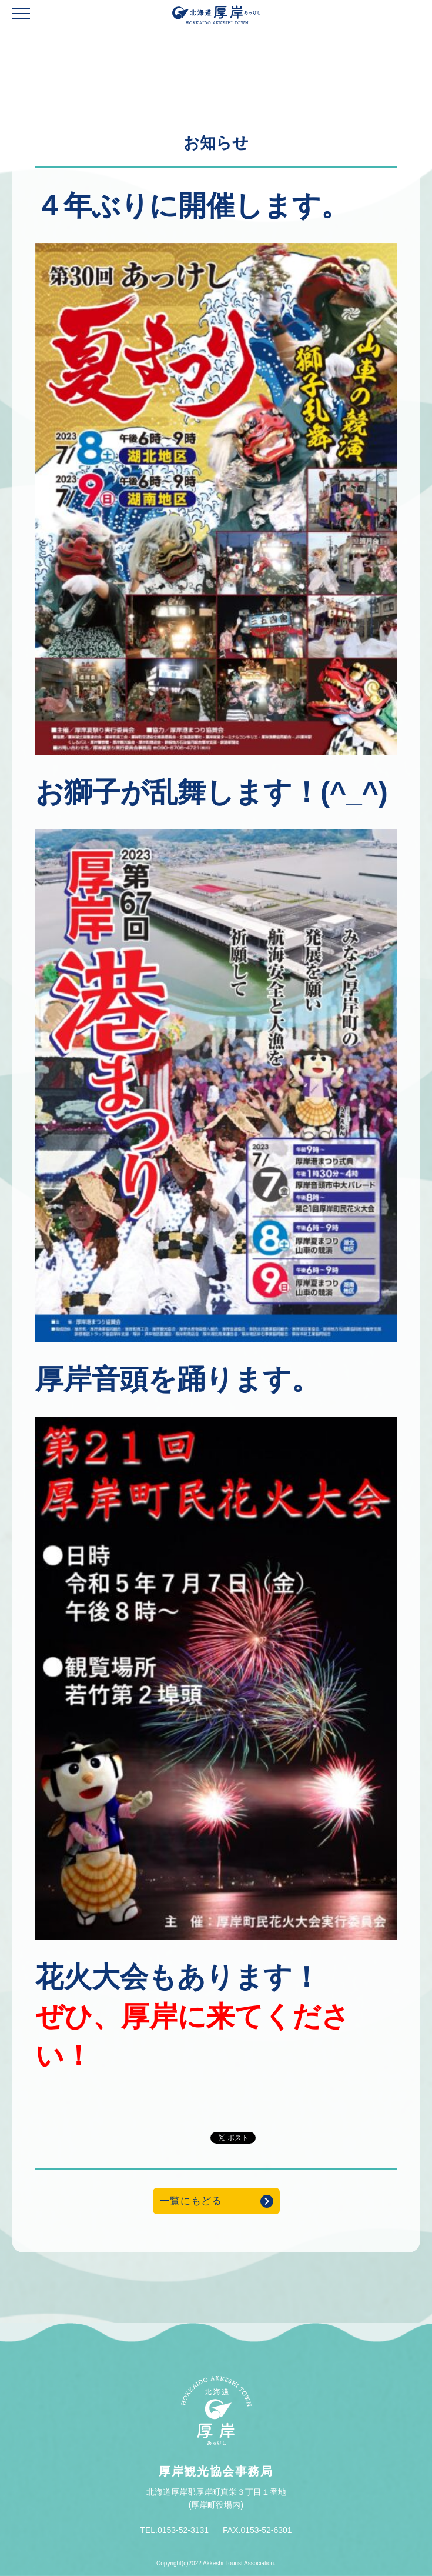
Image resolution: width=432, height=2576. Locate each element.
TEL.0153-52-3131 (174, 2530)
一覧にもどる (191, 2201)
